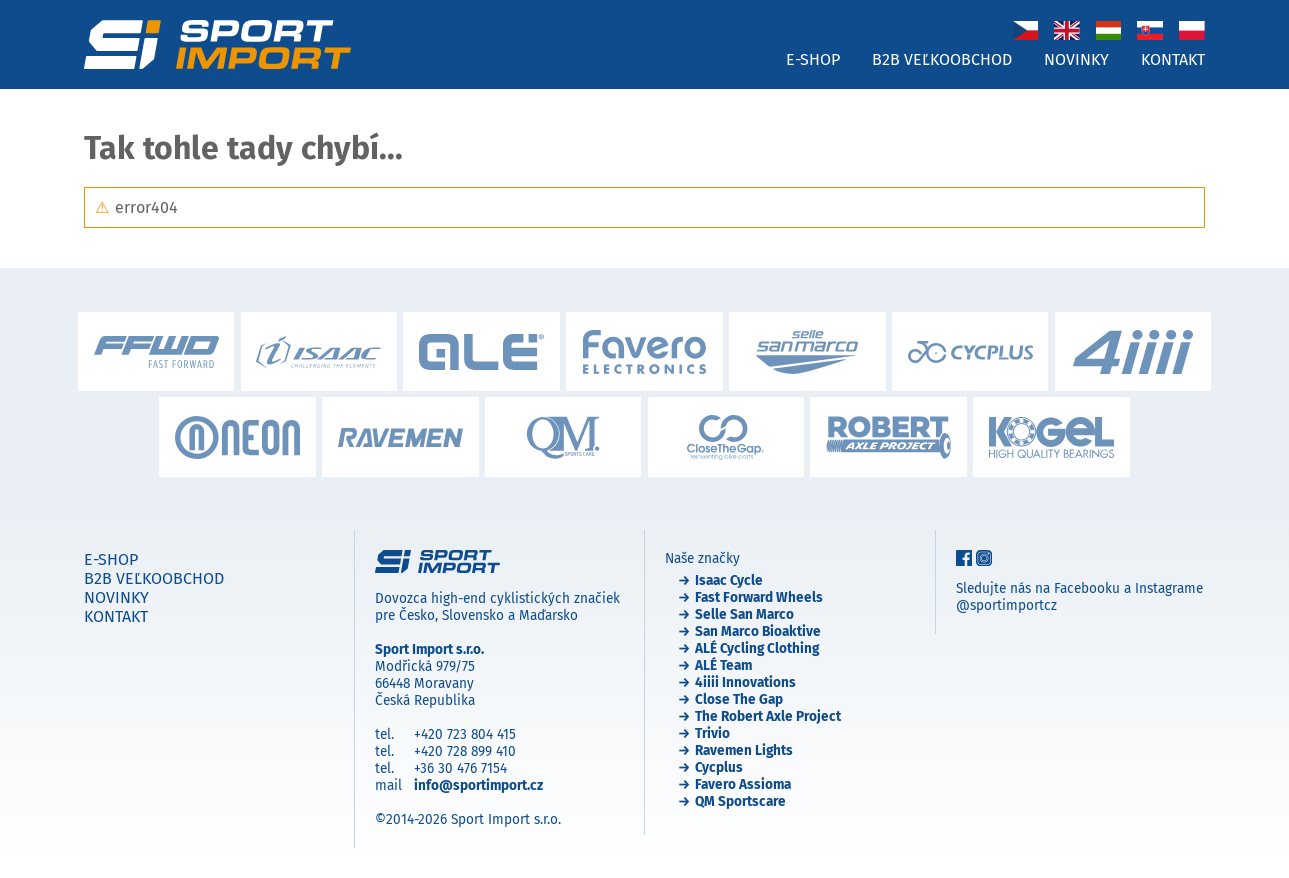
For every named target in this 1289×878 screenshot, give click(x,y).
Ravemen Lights (744, 750)
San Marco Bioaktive (758, 631)
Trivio (712, 733)
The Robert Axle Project (768, 716)
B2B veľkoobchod (942, 59)
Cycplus (719, 767)
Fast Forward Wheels (759, 597)
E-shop (813, 59)
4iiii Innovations (745, 682)
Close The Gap (739, 699)
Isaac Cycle (729, 580)
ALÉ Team (723, 665)
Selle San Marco (744, 614)
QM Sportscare (740, 801)
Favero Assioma (743, 784)
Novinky (1076, 59)
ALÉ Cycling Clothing (757, 648)
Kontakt (1173, 59)
